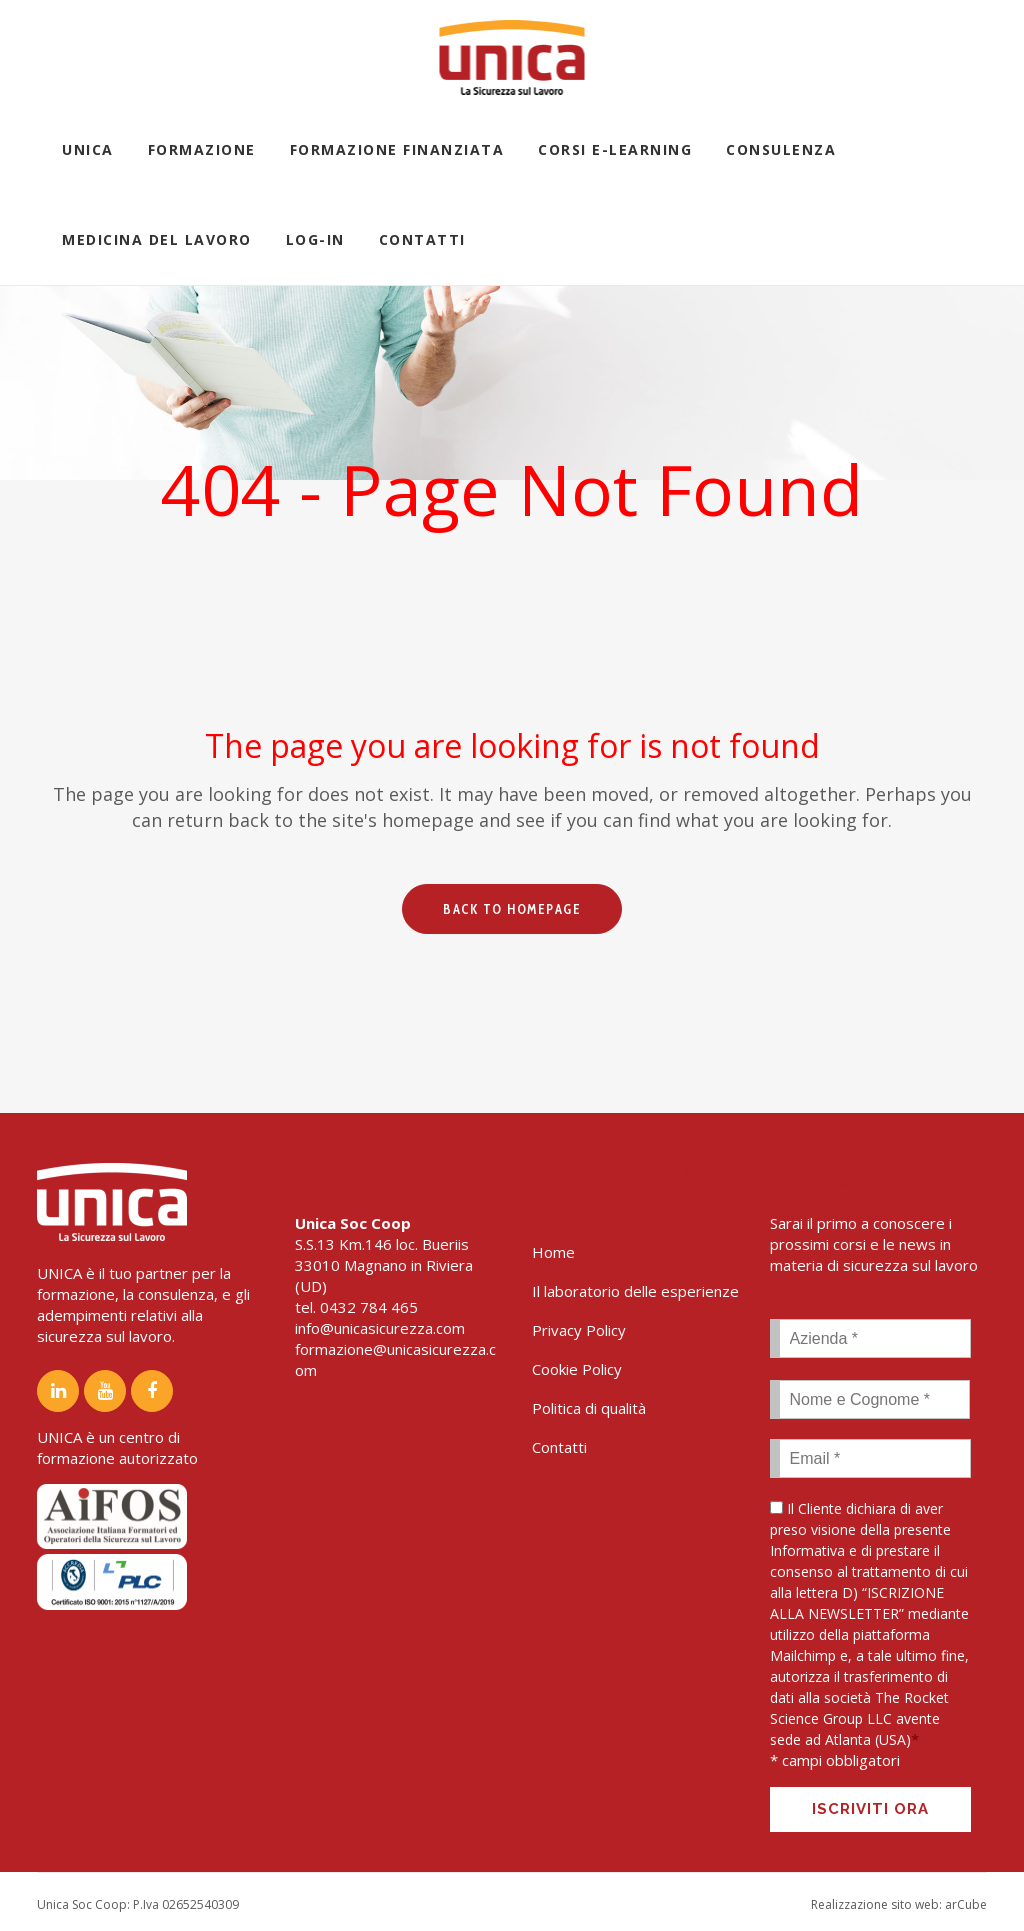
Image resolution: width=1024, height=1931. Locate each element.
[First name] (870, 1399)
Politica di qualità (589, 1408)
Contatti (559, 1447)
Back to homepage (512, 909)
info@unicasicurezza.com (380, 1328)
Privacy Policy (579, 1330)
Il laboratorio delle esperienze (635, 1291)
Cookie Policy (577, 1369)
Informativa (807, 1550)
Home (553, 1252)
